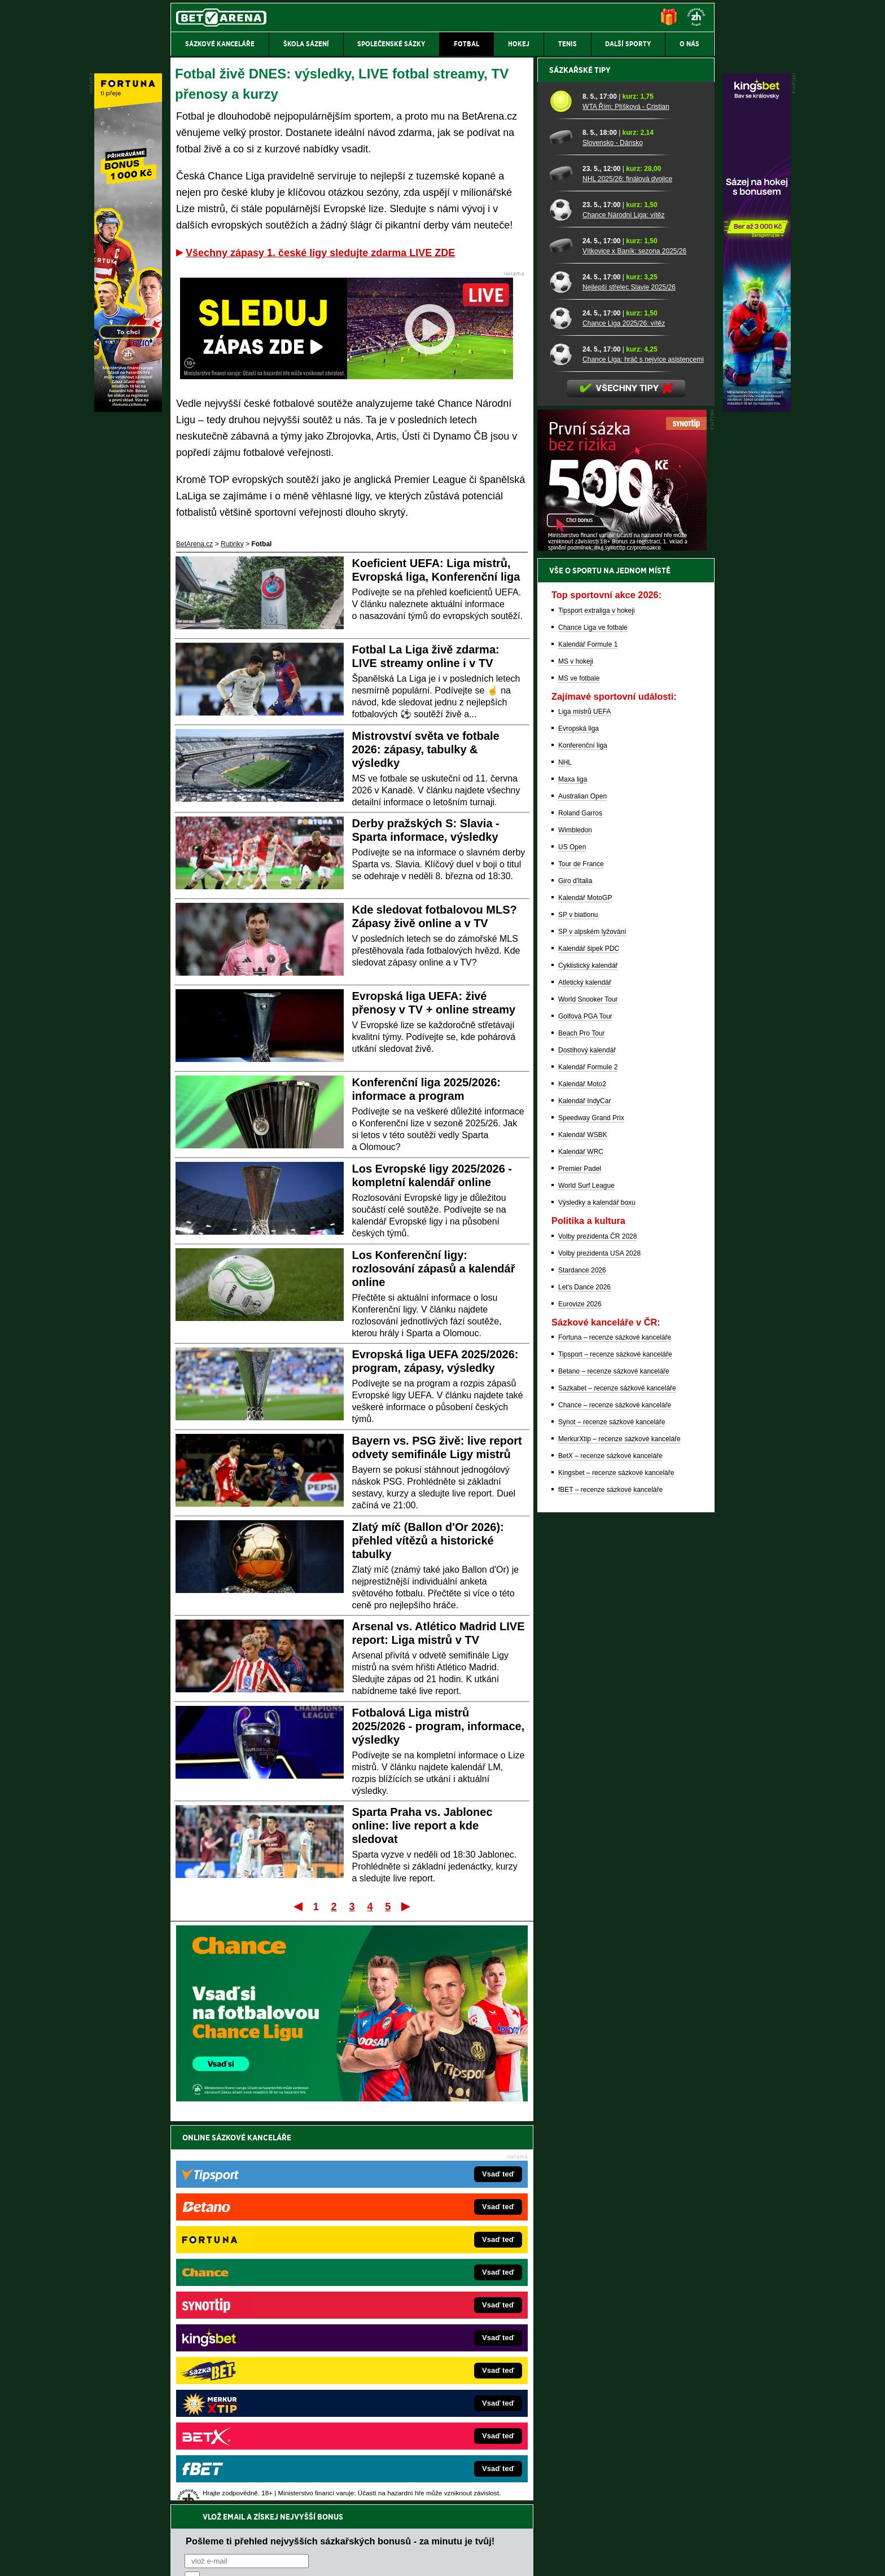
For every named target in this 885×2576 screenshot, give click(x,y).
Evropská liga (578, 1122)
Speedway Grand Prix (591, 1512)
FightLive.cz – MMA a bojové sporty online (259, 2283)
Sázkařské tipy (580, 464)
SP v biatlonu (578, 1309)
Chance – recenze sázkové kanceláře (614, 1799)
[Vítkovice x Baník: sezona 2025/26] (561, 639)
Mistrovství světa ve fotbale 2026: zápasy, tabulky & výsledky (426, 749)
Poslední (406, 1906)
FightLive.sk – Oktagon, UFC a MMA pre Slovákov (429, 2351)
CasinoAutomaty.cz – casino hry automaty (417, 2300)
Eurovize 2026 (580, 1698)
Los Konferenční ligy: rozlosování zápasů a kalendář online (433, 1268)
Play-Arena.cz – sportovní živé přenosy (255, 2368)
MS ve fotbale (578, 1072)
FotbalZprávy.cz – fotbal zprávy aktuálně (257, 2300)
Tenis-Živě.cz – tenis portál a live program (258, 2334)
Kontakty (213, 2558)
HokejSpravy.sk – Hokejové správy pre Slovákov (427, 2368)
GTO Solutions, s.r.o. (616, 2558)
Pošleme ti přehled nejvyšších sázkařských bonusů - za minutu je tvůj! (340, 2162)
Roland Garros (580, 1207)
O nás (179, 2558)
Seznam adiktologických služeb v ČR (387, 2534)
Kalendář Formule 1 (587, 1038)
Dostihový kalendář (587, 1444)
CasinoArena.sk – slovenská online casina (417, 2402)
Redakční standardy (267, 2558)
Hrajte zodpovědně (202, 2499)
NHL (565, 1156)
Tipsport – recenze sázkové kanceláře (615, 1748)
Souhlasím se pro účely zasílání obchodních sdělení (323, 2205)
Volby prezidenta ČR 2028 (597, 1630)
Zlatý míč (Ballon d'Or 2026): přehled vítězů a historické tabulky (428, 1540)
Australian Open (582, 1190)
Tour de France (581, 1258)
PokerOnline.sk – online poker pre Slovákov (420, 2419)
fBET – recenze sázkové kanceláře (610, 1884)
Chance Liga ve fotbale (593, 1021)
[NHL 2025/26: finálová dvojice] (561, 567)
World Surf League (586, 1579)
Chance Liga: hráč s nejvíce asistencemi (643, 753)
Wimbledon (575, 1224)
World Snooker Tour (588, 1393)
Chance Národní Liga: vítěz (623, 609)
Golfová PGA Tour (585, 1410)
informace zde (369, 2510)
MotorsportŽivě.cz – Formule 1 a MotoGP (258, 2351)
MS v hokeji (575, 1055)
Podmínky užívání (335, 2558)
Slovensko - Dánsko (612, 537)
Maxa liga (572, 1173)
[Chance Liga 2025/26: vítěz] (561, 711)
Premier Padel (579, 1562)
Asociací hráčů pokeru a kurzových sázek (241, 2476)
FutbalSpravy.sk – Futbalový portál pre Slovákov (427, 2385)
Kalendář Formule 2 (587, 1461)
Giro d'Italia (575, 1275)
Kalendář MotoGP (585, 1292)
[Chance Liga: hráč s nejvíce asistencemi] (561, 747)
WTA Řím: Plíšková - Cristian (625, 500)
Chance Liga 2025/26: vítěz (623, 717)
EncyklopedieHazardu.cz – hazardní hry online (424, 2283)
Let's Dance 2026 (584, 1681)
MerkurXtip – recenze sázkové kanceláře (619, 1833)
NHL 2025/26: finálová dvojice (627, 573)
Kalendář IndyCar (584, 1495)
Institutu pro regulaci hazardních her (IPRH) (445, 2464)
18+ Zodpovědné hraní (531, 2558)
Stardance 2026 (582, 1664)
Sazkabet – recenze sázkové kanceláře (617, 1782)
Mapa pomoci (467, 2534)
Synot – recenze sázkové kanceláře (611, 1816)
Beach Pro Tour (581, 1427)
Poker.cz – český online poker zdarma (253, 2402)
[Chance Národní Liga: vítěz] (561, 603)
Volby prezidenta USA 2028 (599, 1647)
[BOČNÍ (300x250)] (622, 941)
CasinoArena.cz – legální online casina (254, 2419)
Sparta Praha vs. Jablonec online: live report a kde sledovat (422, 1825)
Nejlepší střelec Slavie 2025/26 (629, 681)
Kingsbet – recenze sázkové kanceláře (616, 1867)
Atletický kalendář (584, 1376)
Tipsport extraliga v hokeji (596, 1004)
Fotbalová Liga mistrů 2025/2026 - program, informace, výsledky (438, 1726)
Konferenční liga (582, 1139)
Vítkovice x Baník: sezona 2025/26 (634, 645)
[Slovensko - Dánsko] (561, 531)
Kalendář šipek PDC (588, 1342)
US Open (572, 1241)
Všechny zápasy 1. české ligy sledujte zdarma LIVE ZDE (320, 252)
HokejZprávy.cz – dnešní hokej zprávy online (263, 2317)
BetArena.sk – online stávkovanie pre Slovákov (425, 2334)
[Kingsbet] (757, 409)
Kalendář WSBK (582, 1529)
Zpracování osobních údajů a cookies (430, 2558)
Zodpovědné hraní (634, 2464)
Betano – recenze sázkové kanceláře (613, 1765)
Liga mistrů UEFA (584, 1105)
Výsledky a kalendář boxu (597, 1596)
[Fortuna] (128, 409)
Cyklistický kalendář (587, 1359)
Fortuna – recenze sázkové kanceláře (614, 1731)
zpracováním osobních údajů (287, 2205)
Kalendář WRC (580, 1546)
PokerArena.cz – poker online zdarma (253, 2385)
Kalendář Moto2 (582, 1478)
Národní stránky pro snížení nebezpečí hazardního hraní (576, 2534)
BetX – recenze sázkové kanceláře (610, 1850)
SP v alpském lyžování (592, 1325)
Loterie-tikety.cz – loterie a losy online (410, 2317)
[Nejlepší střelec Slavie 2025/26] (561, 675)
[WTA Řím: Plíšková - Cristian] (561, 495)
